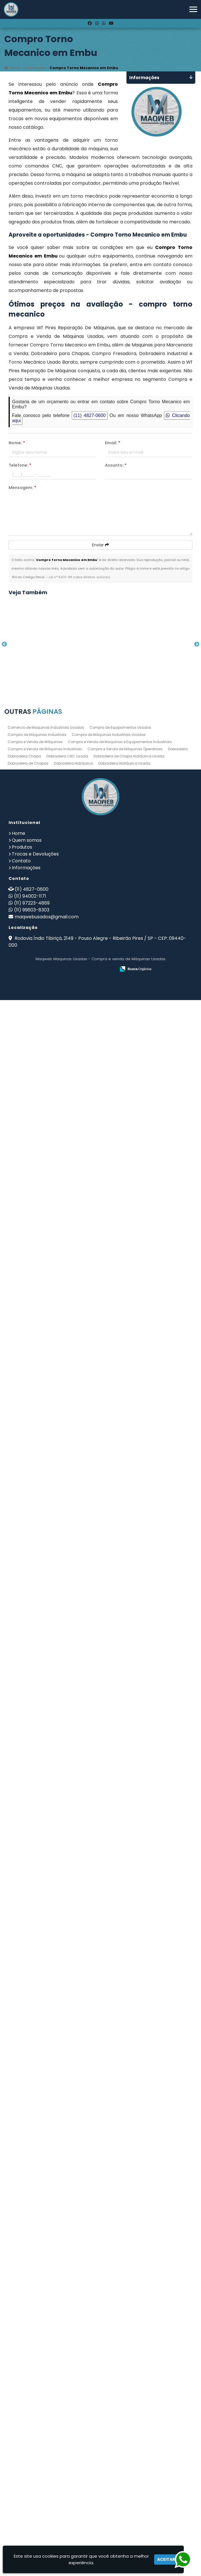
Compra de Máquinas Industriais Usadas (109, 2310)
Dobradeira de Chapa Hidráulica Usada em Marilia (54, 863)
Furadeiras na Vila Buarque (54, 1047)
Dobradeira (178, 2324)
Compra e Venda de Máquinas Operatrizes (125, 2324)
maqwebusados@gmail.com (47, 2492)
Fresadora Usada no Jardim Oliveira (54, 1140)
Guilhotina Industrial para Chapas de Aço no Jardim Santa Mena (54, 770)
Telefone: (20, 465)
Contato (21, 2436)
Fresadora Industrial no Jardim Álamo (54, 2261)
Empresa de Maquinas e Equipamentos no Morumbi (54, 2168)
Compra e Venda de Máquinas (35, 2317)
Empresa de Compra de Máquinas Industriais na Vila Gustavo (54, 1329)
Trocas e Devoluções (35, 2430)
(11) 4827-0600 (89, 415)
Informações (26, 2443)
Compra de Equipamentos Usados (120, 2303)
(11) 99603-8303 (31, 2486)
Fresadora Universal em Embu (54, 1979)
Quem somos (27, 2416)
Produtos (22, 2423)
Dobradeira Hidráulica (73, 2339)
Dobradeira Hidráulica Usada (124, 2339)
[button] (193, 9)
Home (18, 2409)
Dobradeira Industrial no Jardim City (54, 1699)
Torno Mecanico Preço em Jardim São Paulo (54, 2075)
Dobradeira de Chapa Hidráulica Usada (128, 2332)
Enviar (100, 545)
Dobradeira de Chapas (28, 2339)
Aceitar (166, 2559)
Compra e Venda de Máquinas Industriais (45, 2324)
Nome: (17, 443)
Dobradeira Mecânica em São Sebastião (54, 1795)
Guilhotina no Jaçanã (54, 1233)
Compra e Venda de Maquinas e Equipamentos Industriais (120, 2317)
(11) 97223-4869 (32, 2479)
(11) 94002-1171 (30, 2472)
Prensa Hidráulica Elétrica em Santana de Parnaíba (54, 956)
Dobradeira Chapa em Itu (55, 1886)
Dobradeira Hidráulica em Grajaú (54, 1513)
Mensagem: (22, 487)
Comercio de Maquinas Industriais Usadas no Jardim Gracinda (54, 1422)
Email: (112, 443)
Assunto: (115, 465)
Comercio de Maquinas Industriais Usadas (46, 2303)
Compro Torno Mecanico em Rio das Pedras (54, 676)
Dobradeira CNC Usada (67, 2332)
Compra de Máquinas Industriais (37, 2310)
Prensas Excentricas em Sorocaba (54, 1606)
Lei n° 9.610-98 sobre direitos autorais (79, 577)
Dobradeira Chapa (24, 2332)
